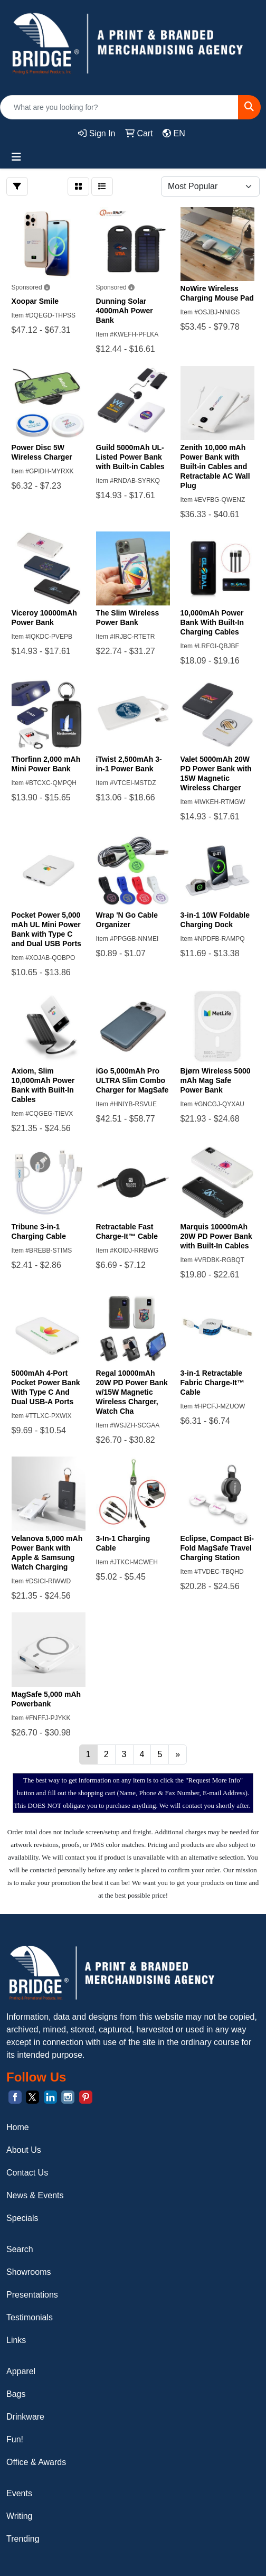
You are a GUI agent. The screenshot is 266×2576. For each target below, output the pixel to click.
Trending (23, 2538)
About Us (23, 2149)
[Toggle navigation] (16, 157)
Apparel (20, 2371)
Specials (22, 2218)
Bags (15, 2394)
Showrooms (28, 2271)
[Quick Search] (119, 107)
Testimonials (29, 2317)
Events (19, 2493)
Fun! (14, 2439)
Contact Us (27, 2172)
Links (16, 2340)
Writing (19, 2516)
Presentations (32, 2294)
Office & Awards (36, 2462)
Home (17, 2127)
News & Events (34, 2195)
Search (19, 2249)
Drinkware (25, 2416)
